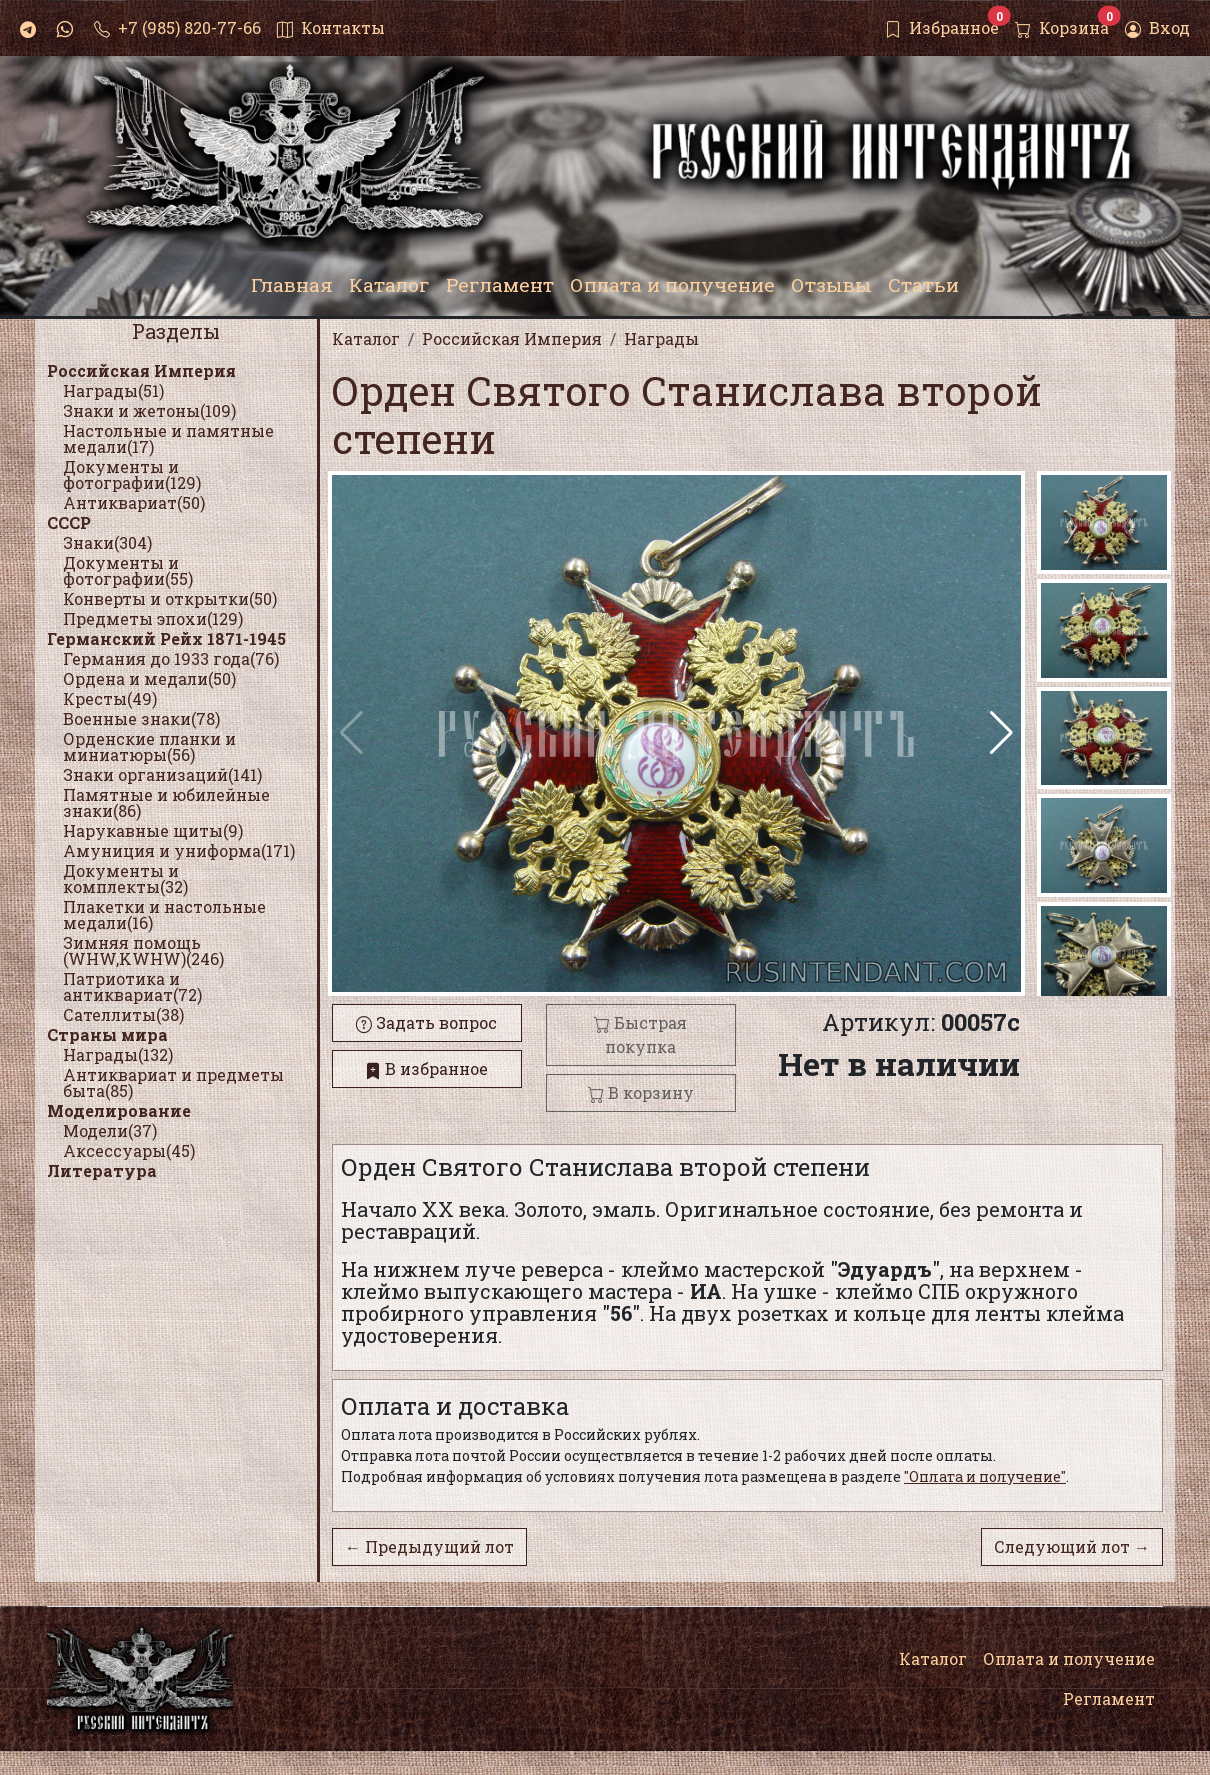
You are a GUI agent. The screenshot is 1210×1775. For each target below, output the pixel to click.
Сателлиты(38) (123, 1014)
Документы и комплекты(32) (125, 878)
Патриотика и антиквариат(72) (132, 986)
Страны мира (107, 1034)
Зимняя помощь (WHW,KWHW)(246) (143, 950)
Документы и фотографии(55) (128, 570)
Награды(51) (113, 390)
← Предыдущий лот (429, 1546)
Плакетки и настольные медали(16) (164, 914)
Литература (102, 1170)
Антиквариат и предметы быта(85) (173, 1082)
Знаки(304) (107, 542)
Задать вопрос (426, 1022)
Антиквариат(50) (134, 502)
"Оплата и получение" (985, 1476)
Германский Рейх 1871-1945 (166, 638)
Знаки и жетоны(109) (149, 410)
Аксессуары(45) (129, 1150)
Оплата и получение (1069, 1658)
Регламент (1109, 1698)
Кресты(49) (110, 698)
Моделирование (119, 1110)
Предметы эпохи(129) (153, 618)
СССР (69, 522)
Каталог (933, 1658)
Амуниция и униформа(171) (179, 850)
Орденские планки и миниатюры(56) (149, 746)
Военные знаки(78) (141, 718)
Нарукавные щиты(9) (153, 830)
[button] (1001, 733)
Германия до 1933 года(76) (171, 658)
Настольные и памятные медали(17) (168, 438)
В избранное (426, 1068)
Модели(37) (110, 1130)
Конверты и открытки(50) (170, 598)
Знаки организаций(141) (162, 774)
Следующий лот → (1072, 1546)
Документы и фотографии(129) (132, 474)
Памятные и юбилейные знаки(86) (166, 802)
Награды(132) (118, 1054)
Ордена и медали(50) (149, 678)
